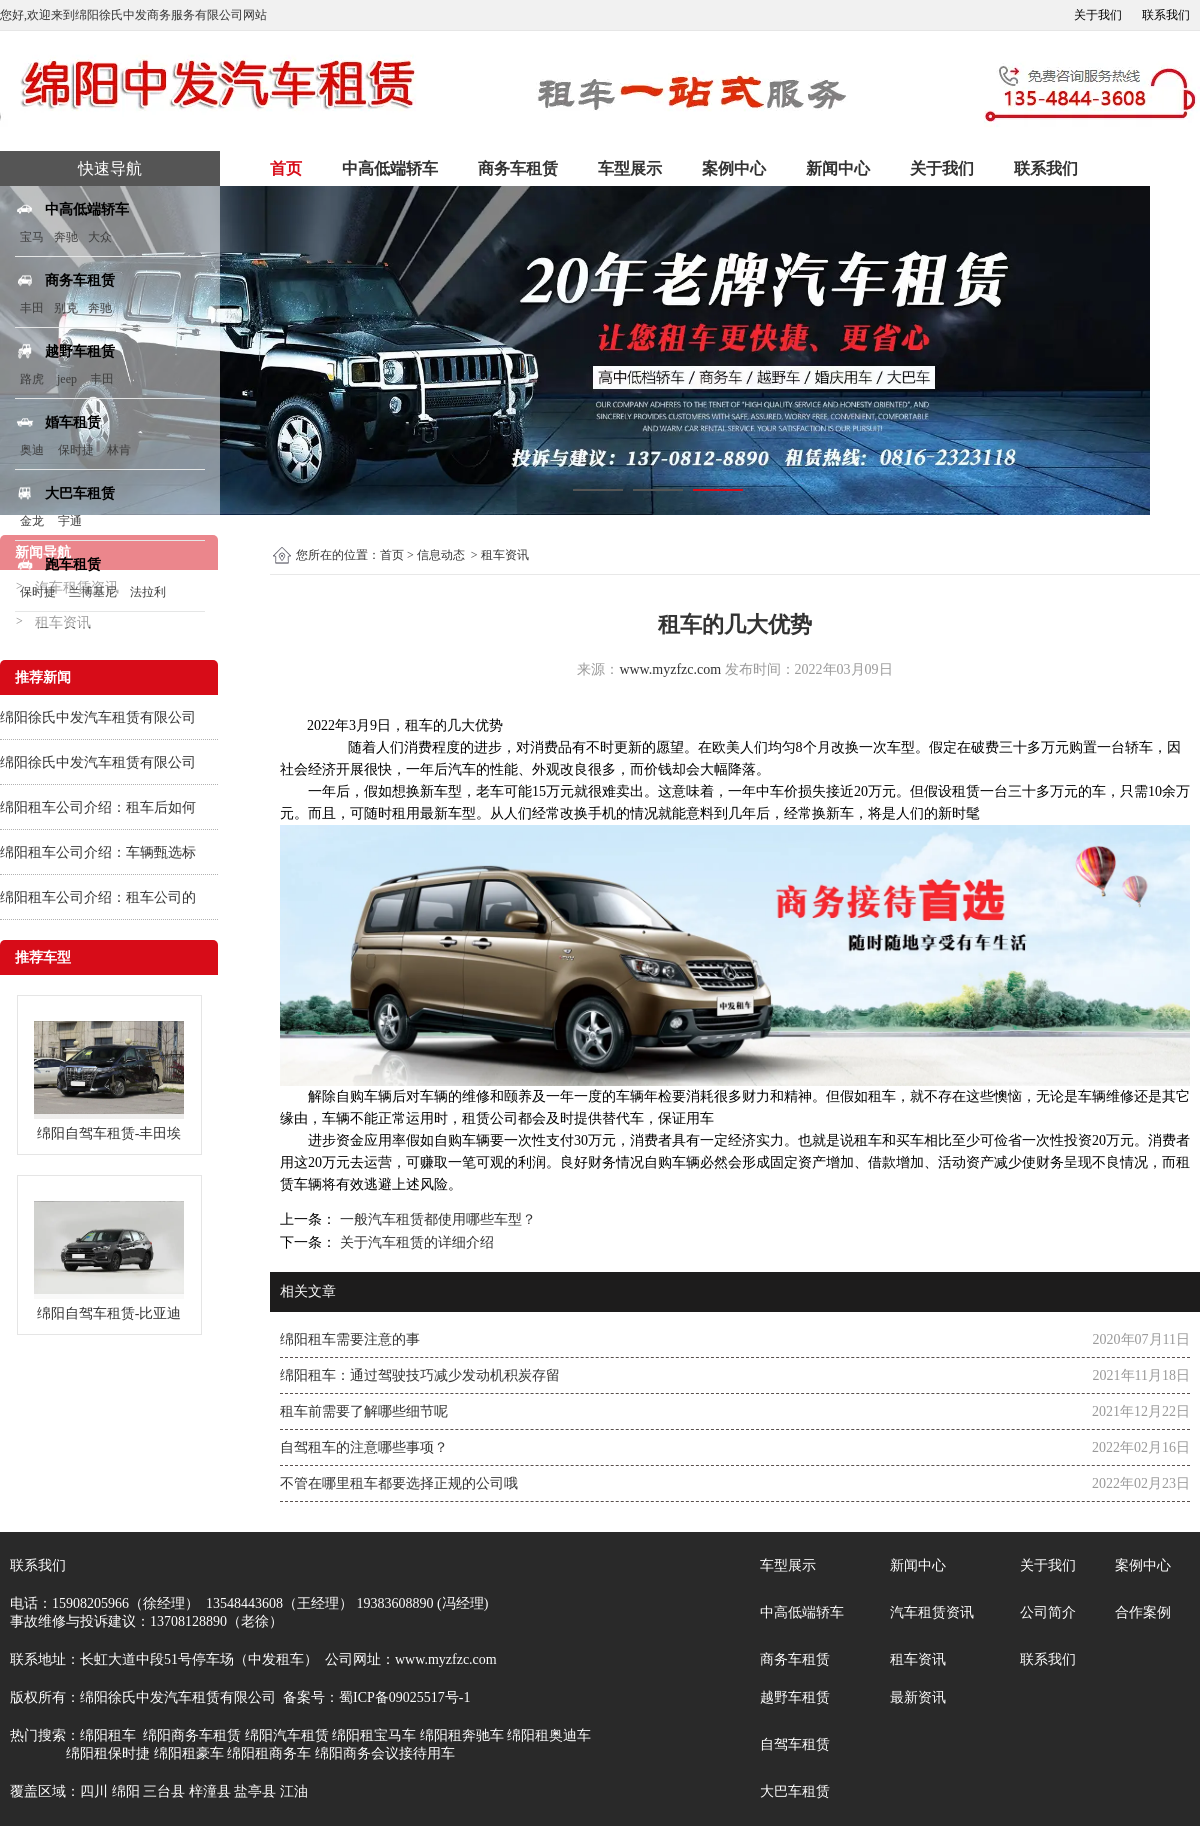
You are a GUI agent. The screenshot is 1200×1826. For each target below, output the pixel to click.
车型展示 (630, 168)
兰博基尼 (94, 592)
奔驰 (66, 237)
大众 (100, 237)
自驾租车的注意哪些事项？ (364, 1447)
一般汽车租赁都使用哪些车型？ (436, 1219)
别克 (66, 308)
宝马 (32, 237)
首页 (286, 168)
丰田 (32, 308)
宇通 (70, 521)
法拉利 (148, 592)
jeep (67, 379)
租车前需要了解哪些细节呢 (364, 1411)
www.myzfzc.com (670, 669)
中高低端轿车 (390, 168)
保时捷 (76, 450)
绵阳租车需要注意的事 (350, 1339)
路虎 (32, 379)
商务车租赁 (518, 168)
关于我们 (1098, 15)
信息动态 (441, 555)
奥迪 (32, 450)
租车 (419, 725)
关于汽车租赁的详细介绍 (415, 1242)
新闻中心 (838, 168)
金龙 (32, 521)
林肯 (119, 450)
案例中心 (734, 168)
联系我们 (1166, 15)
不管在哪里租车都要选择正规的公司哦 (399, 1483)
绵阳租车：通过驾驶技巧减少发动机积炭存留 (420, 1375)
